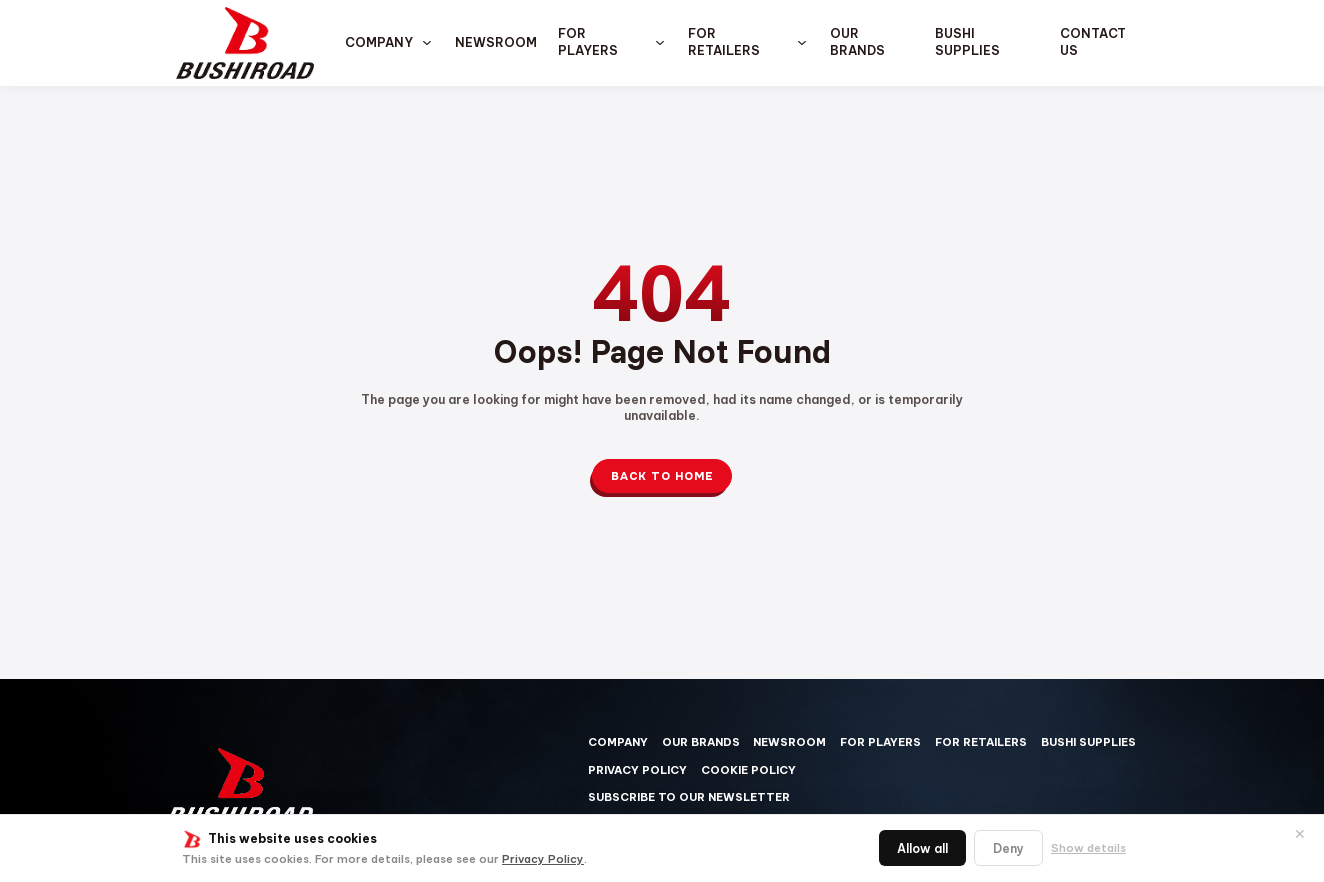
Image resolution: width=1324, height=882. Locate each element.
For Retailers (724, 42)
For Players (588, 42)
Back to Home (662, 476)
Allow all (922, 848)
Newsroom (496, 42)
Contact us (1093, 42)
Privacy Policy (543, 859)
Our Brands (857, 42)
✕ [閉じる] (1300, 834)
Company (379, 42)
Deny (1008, 848)
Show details (1088, 848)
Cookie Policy (748, 770)
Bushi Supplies (967, 42)
